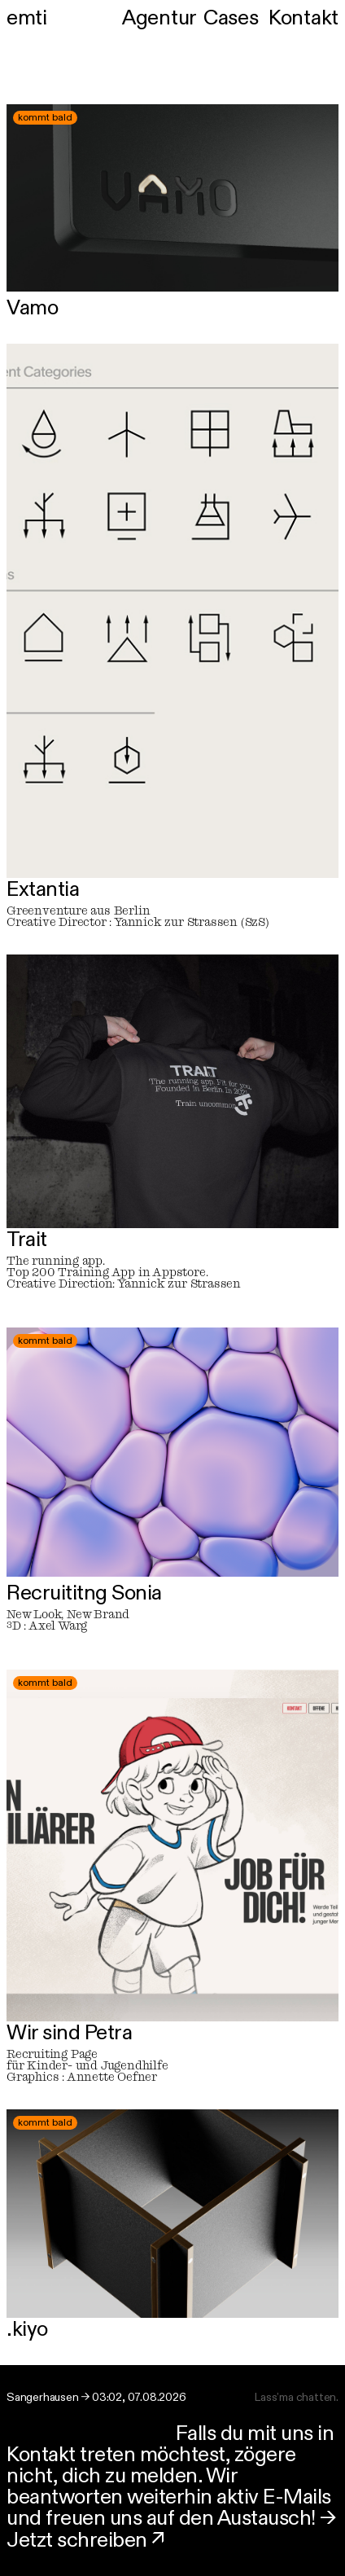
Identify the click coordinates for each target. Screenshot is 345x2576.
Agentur (159, 17)
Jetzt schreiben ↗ (86, 2539)
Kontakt (303, 17)
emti (26, 17)
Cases (231, 17)
